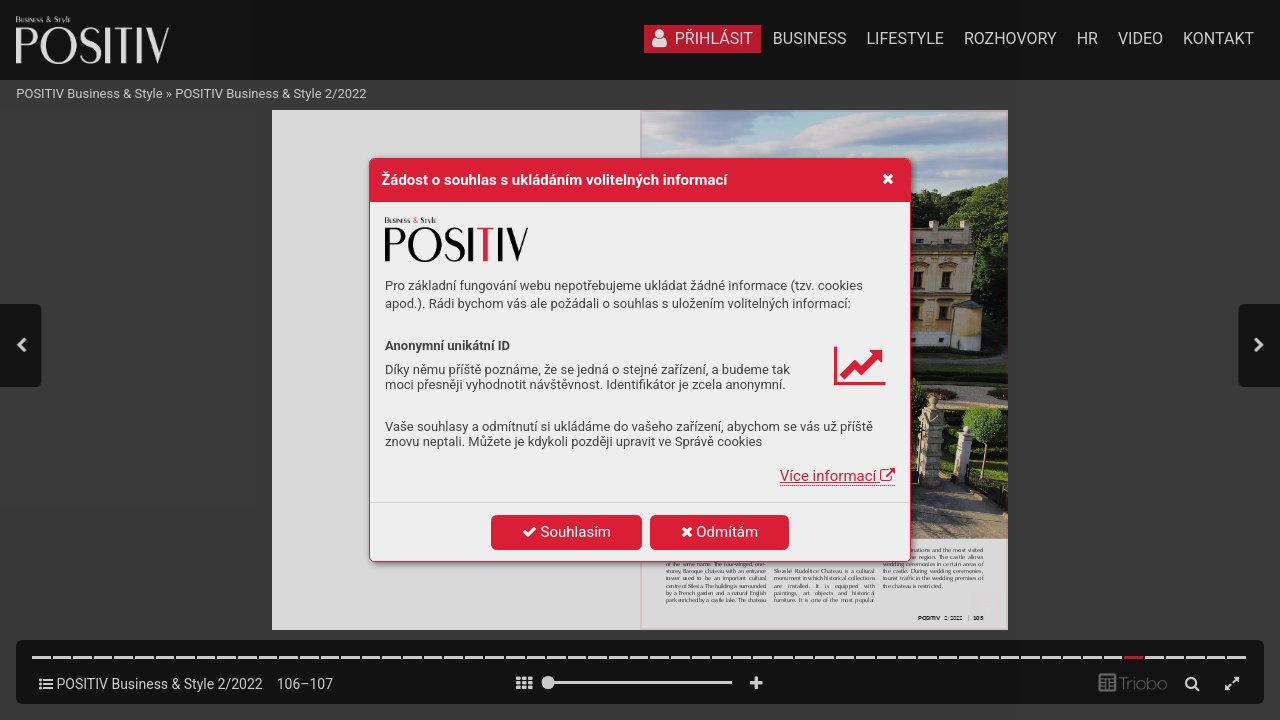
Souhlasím (566, 532)
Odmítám (720, 532)
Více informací (837, 476)
